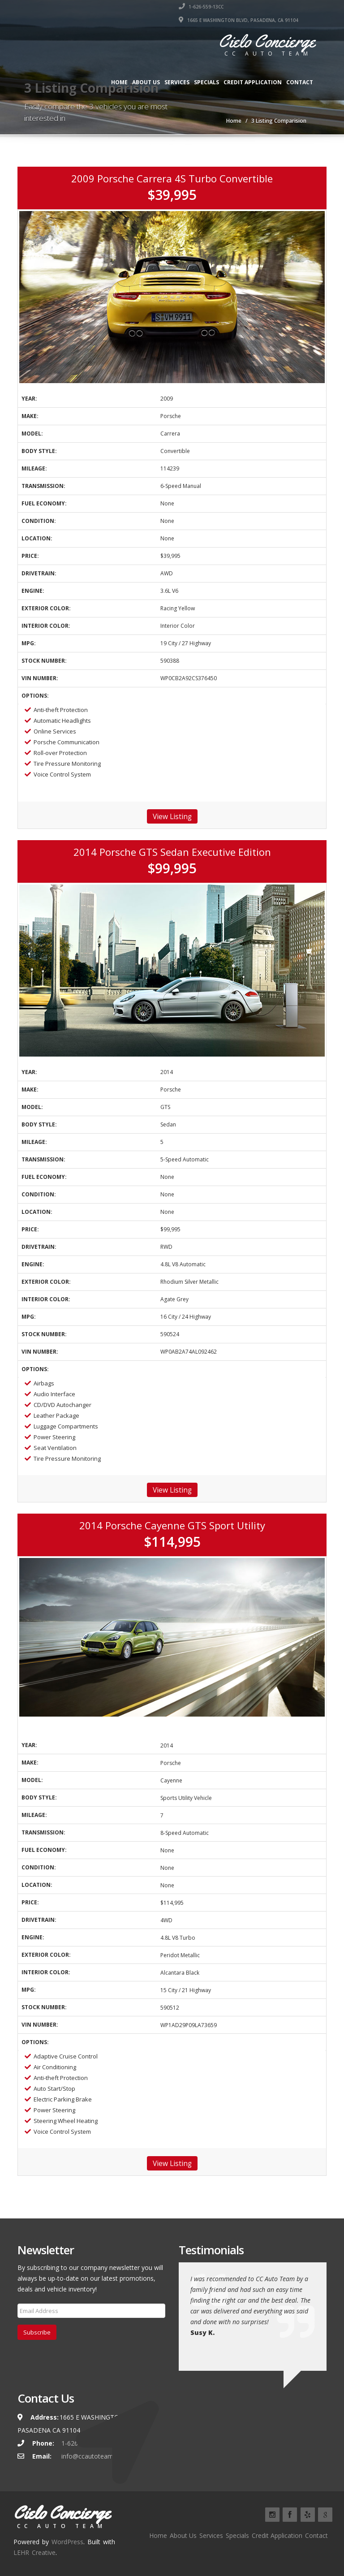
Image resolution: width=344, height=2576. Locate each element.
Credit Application (253, 82)
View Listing (172, 816)
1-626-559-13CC (201, 7)
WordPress (67, 2541)
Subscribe (37, 2332)
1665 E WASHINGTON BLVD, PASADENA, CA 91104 (238, 20)
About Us (146, 82)
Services (176, 82)
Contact (299, 82)
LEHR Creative (34, 2552)
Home (119, 82)
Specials (206, 82)
